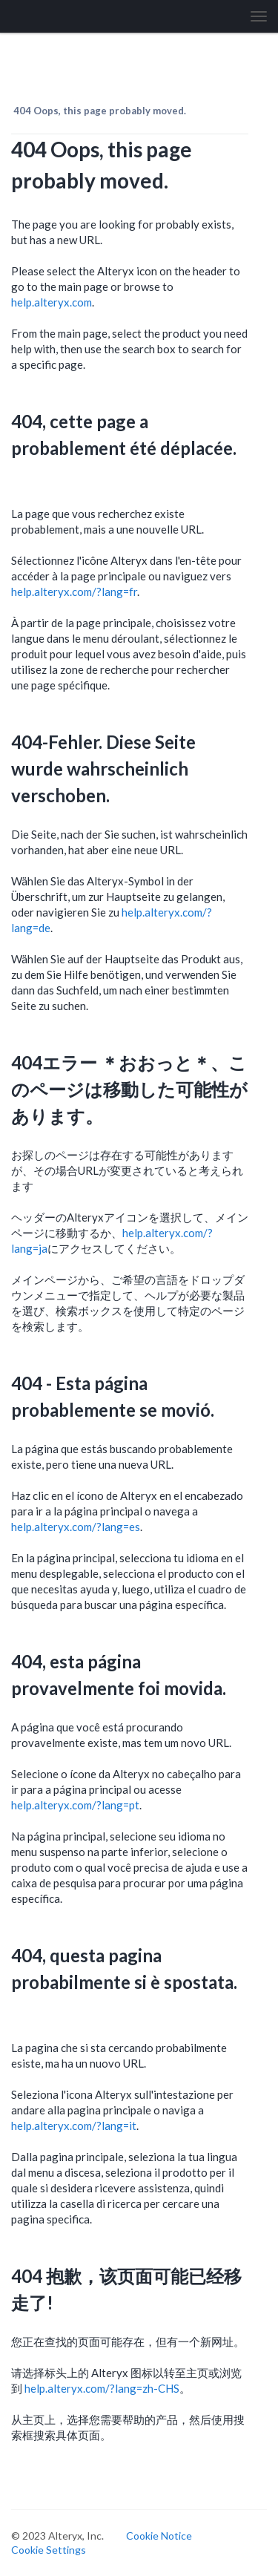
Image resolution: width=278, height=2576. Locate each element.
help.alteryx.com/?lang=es (75, 1526)
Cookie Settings (48, 2549)
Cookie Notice (159, 2535)
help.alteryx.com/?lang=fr (74, 591)
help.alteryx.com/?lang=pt (75, 1805)
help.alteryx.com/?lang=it (73, 2125)
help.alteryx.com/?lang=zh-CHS (101, 2388)
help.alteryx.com (51, 302)
